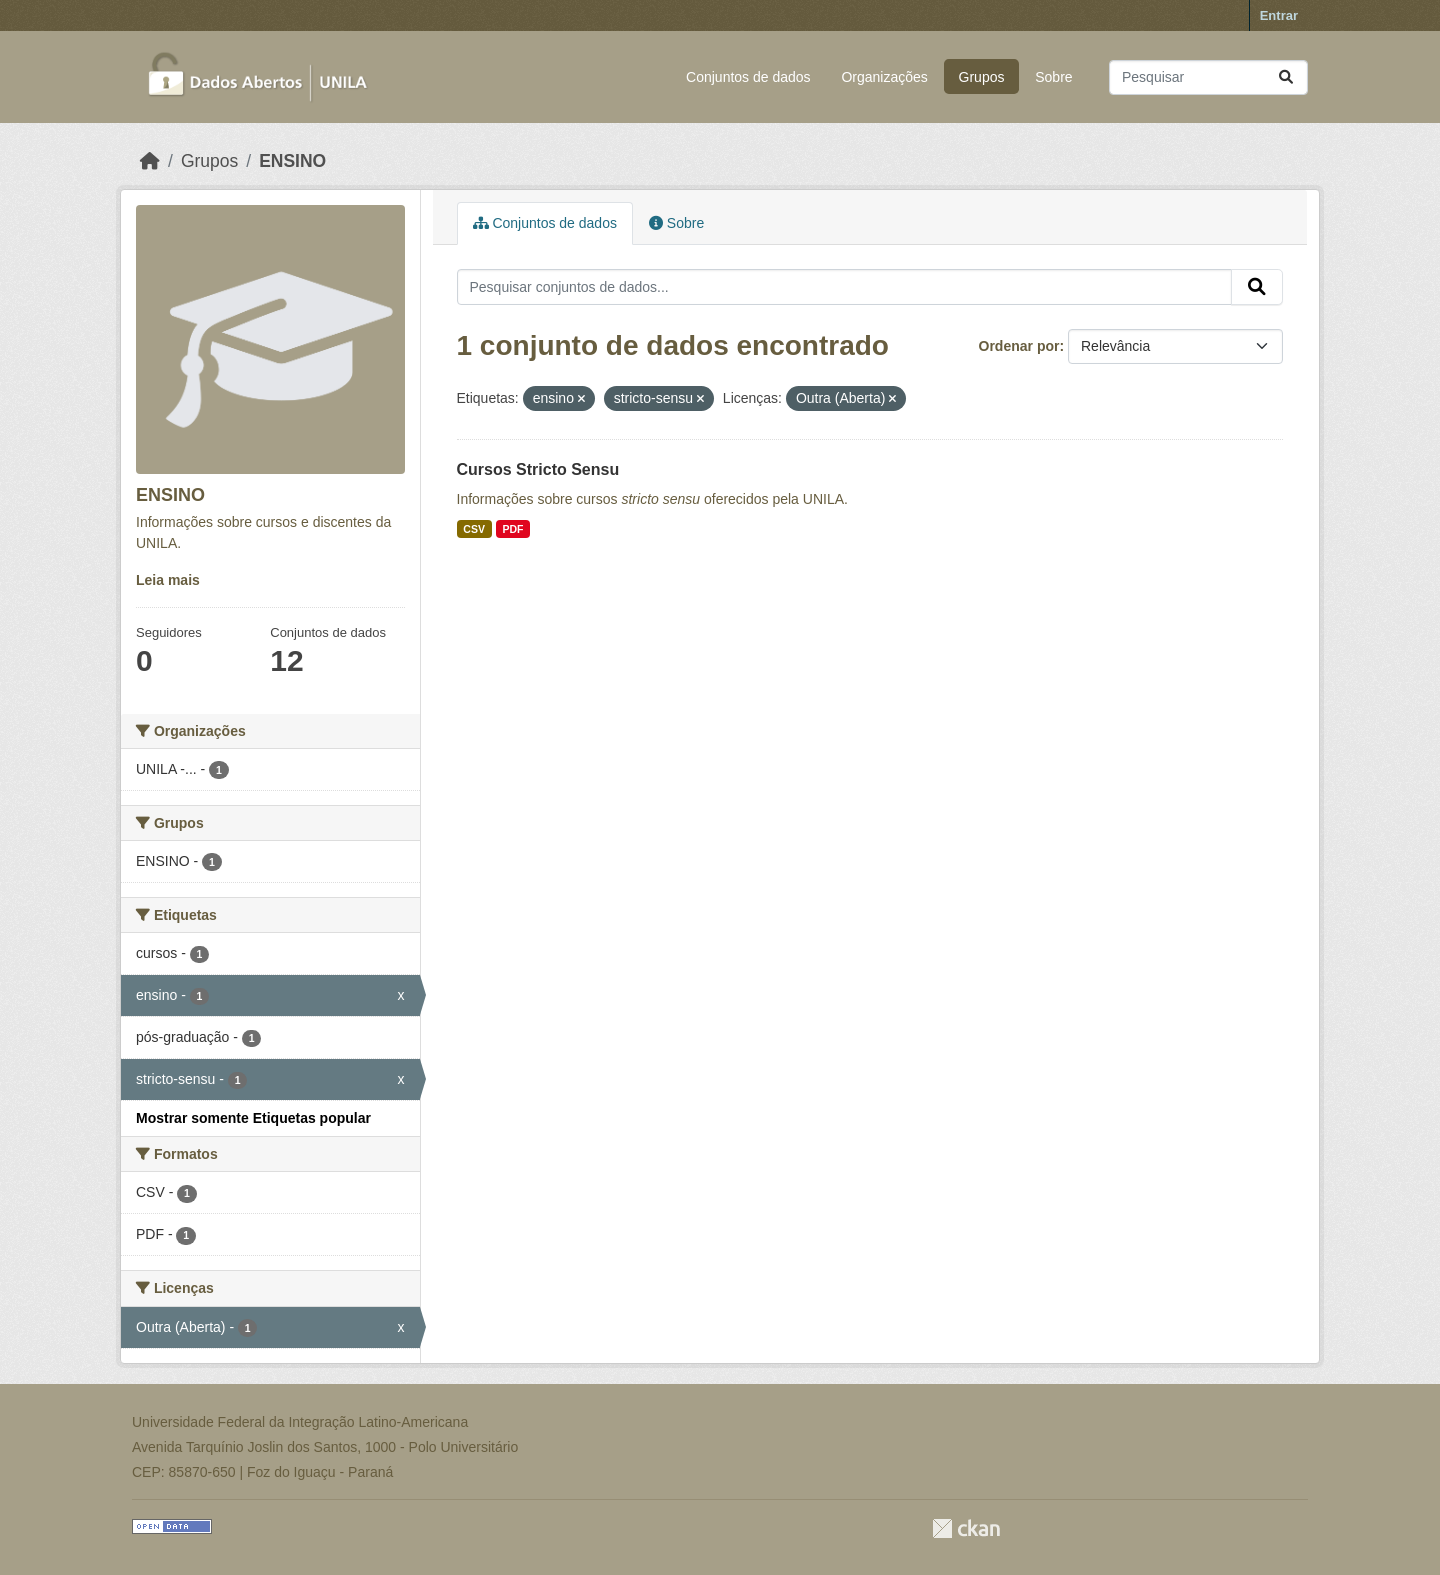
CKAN (966, 1528)
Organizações (884, 77)
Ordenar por (1019, 346)
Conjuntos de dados (748, 77)
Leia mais (168, 580)
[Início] (150, 161)
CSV (474, 529)
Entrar (1279, 15)
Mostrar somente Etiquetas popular (253, 1118)
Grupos (982, 77)
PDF (512, 529)
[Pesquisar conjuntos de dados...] (1208, 77)
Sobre (1053, 77)
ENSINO (292, 161)
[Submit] (1286, 77)
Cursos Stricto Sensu (538, 469)
